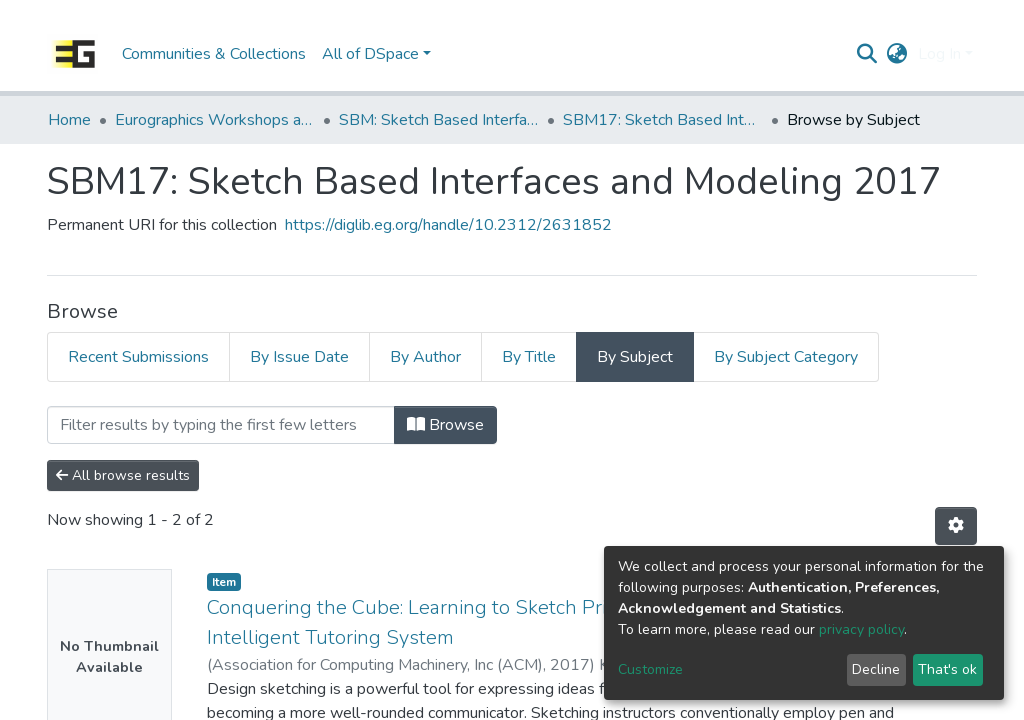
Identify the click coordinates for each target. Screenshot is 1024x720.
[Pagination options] (956, 526)
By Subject (635, 357)
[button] (897, 54)
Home (69, 120)
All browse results (123, 475)
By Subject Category (786, 357)
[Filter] (221, 425)
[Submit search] (867, 54)
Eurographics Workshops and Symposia (215, 120)
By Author (425, 357)
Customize (650, 669)
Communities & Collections (214, 54)
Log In (939, 54)
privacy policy (861, 629)
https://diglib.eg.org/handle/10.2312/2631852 (448, 225)
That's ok (947, 669)
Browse (445, 425)
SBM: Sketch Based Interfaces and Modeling (439, 120)
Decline (876, 669)
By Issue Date (299, 357)
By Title (529, 357)
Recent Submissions (138, 357)
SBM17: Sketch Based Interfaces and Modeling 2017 (663, 120)
